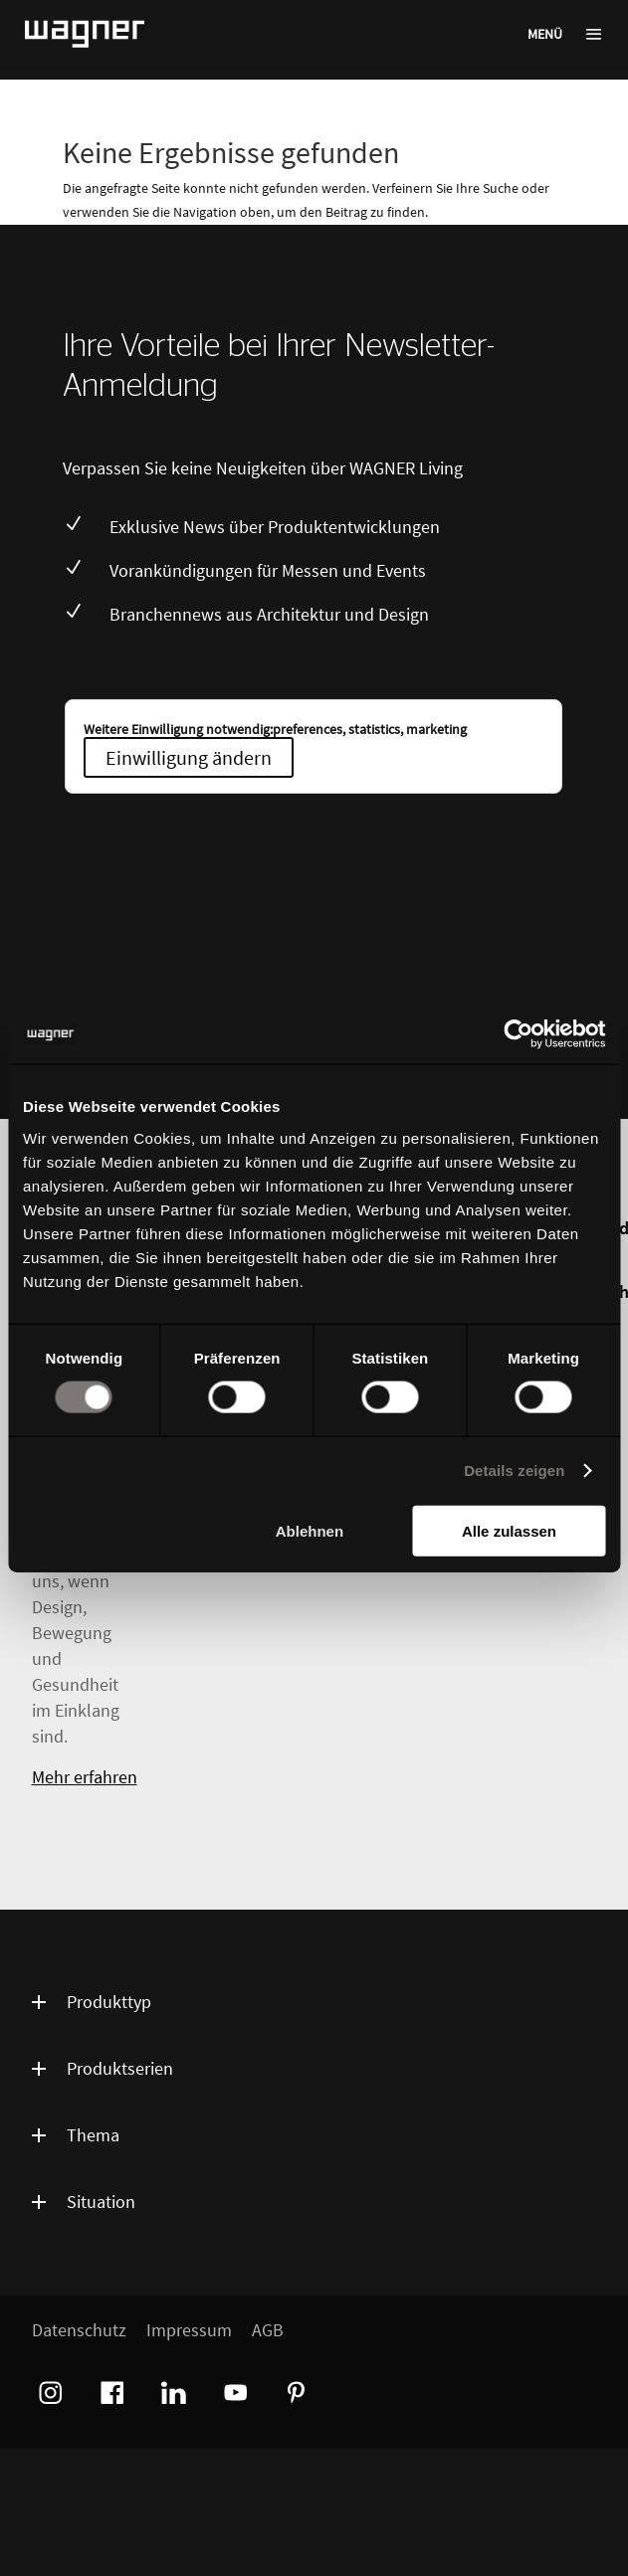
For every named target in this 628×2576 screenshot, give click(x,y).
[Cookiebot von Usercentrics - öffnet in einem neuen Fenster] (518, 1034)
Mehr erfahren (84, 1776)
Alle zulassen (509, 1530)
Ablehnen (309, 1530)
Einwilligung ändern (188, 757)
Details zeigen (514, 1470)
